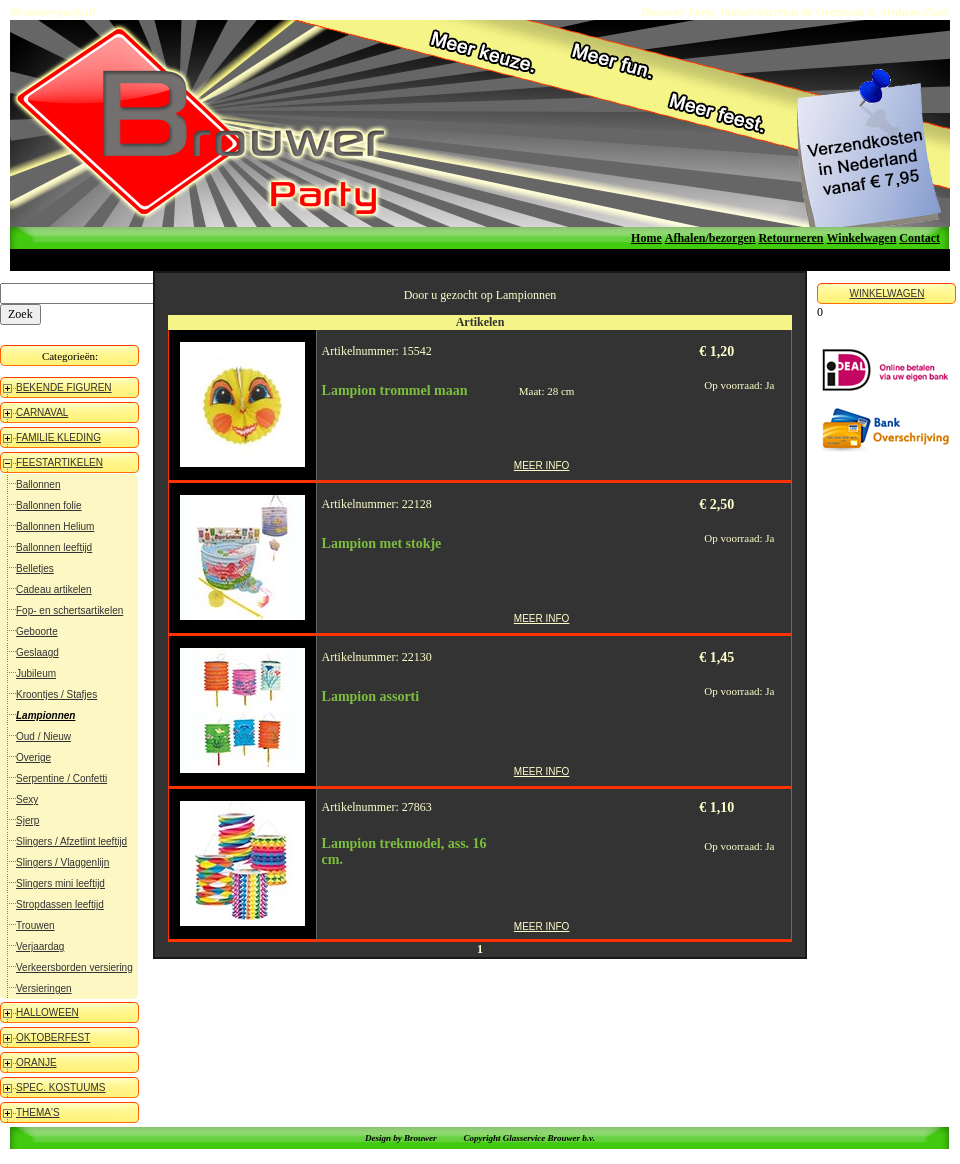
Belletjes (35, 568)
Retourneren (790, 238)
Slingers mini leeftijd (60, 883)
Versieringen (44, 988)
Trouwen (35, 925)
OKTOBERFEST (53, 1037)
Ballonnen (38, 484)
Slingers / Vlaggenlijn (62, 862)
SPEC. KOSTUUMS (60, 1087)
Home (646, 238)
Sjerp (27, 820)
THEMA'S (38, 1112)
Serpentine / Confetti (61, 778)
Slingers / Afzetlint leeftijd (71, 841)
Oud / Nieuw (43, 736)
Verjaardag (40, 946)
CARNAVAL (42, 412)
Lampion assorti (371, 696)
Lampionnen (45, 715)
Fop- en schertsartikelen (69, 610)
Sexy (27, 799)
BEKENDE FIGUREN (64, 387)
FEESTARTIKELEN (59, 462)
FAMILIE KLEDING (58, 437)
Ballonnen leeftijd (54, 547)
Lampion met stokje (382, 543)
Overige (33, 757)
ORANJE (36, 1062)
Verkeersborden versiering (74, 967)
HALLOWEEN (47, 1012)
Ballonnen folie (49, 505)
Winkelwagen (862, 238)
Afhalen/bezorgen (710, 238)
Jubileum (36, 673)
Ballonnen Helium (55, 526)
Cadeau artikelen (54, 589)
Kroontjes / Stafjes (56, 694)
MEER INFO (542, 465)
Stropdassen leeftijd (60, 904)
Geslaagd (37, 652)
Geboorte (37, 631)
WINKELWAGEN (886, 293)
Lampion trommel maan (395, 390)
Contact (919, 238)
